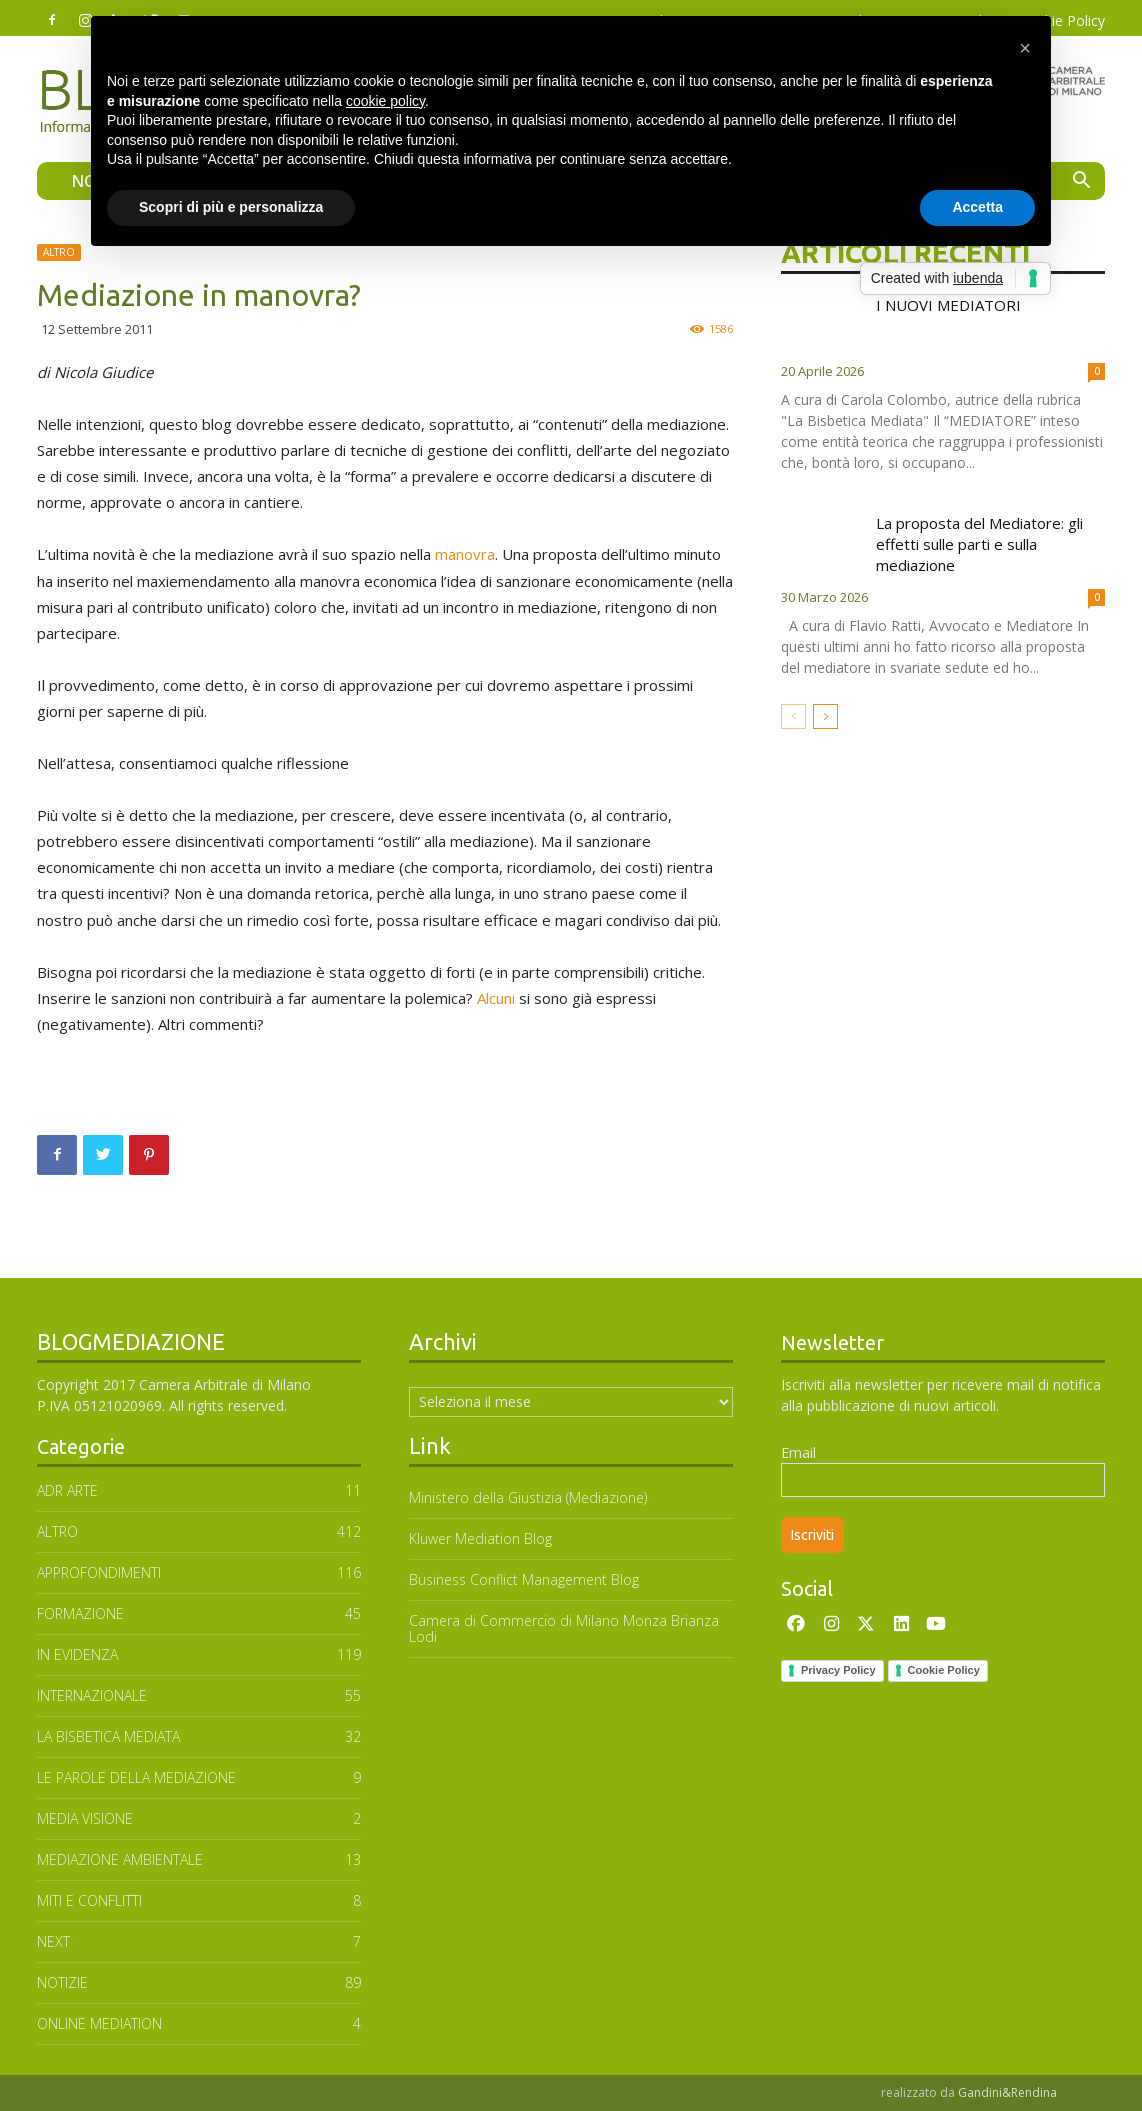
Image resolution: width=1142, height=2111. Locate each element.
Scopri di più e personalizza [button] (231, 207)
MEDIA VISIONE (85, 1818)
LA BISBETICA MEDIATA (108, 1736)
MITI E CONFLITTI (89, 1900)
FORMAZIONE (80, 1613)
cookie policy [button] (385, 101)
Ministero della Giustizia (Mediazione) (528, 1497)
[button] (1081, 182)
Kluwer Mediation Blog (480, 1538)
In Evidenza (77, 1654)
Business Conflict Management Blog (524, 1579)
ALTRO (59, 252)
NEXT (53, 1941)
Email (798, 1452)
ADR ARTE (67, 1490)
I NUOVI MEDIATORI (948, 305)
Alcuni (496, 998)
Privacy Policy (838, 1670)
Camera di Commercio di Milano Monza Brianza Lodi (564, 1628)
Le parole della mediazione (136, 1777)
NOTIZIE (62, 1982)
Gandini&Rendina (1007, 2092)
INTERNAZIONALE (92, 1695)
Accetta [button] (977, 207)
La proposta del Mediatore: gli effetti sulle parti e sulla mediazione (979, 544)
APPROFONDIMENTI (99, 1572)
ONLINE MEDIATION (99, 2023)
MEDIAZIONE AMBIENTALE (120, 1859)
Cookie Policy (944, 1670)
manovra (465, 554)
